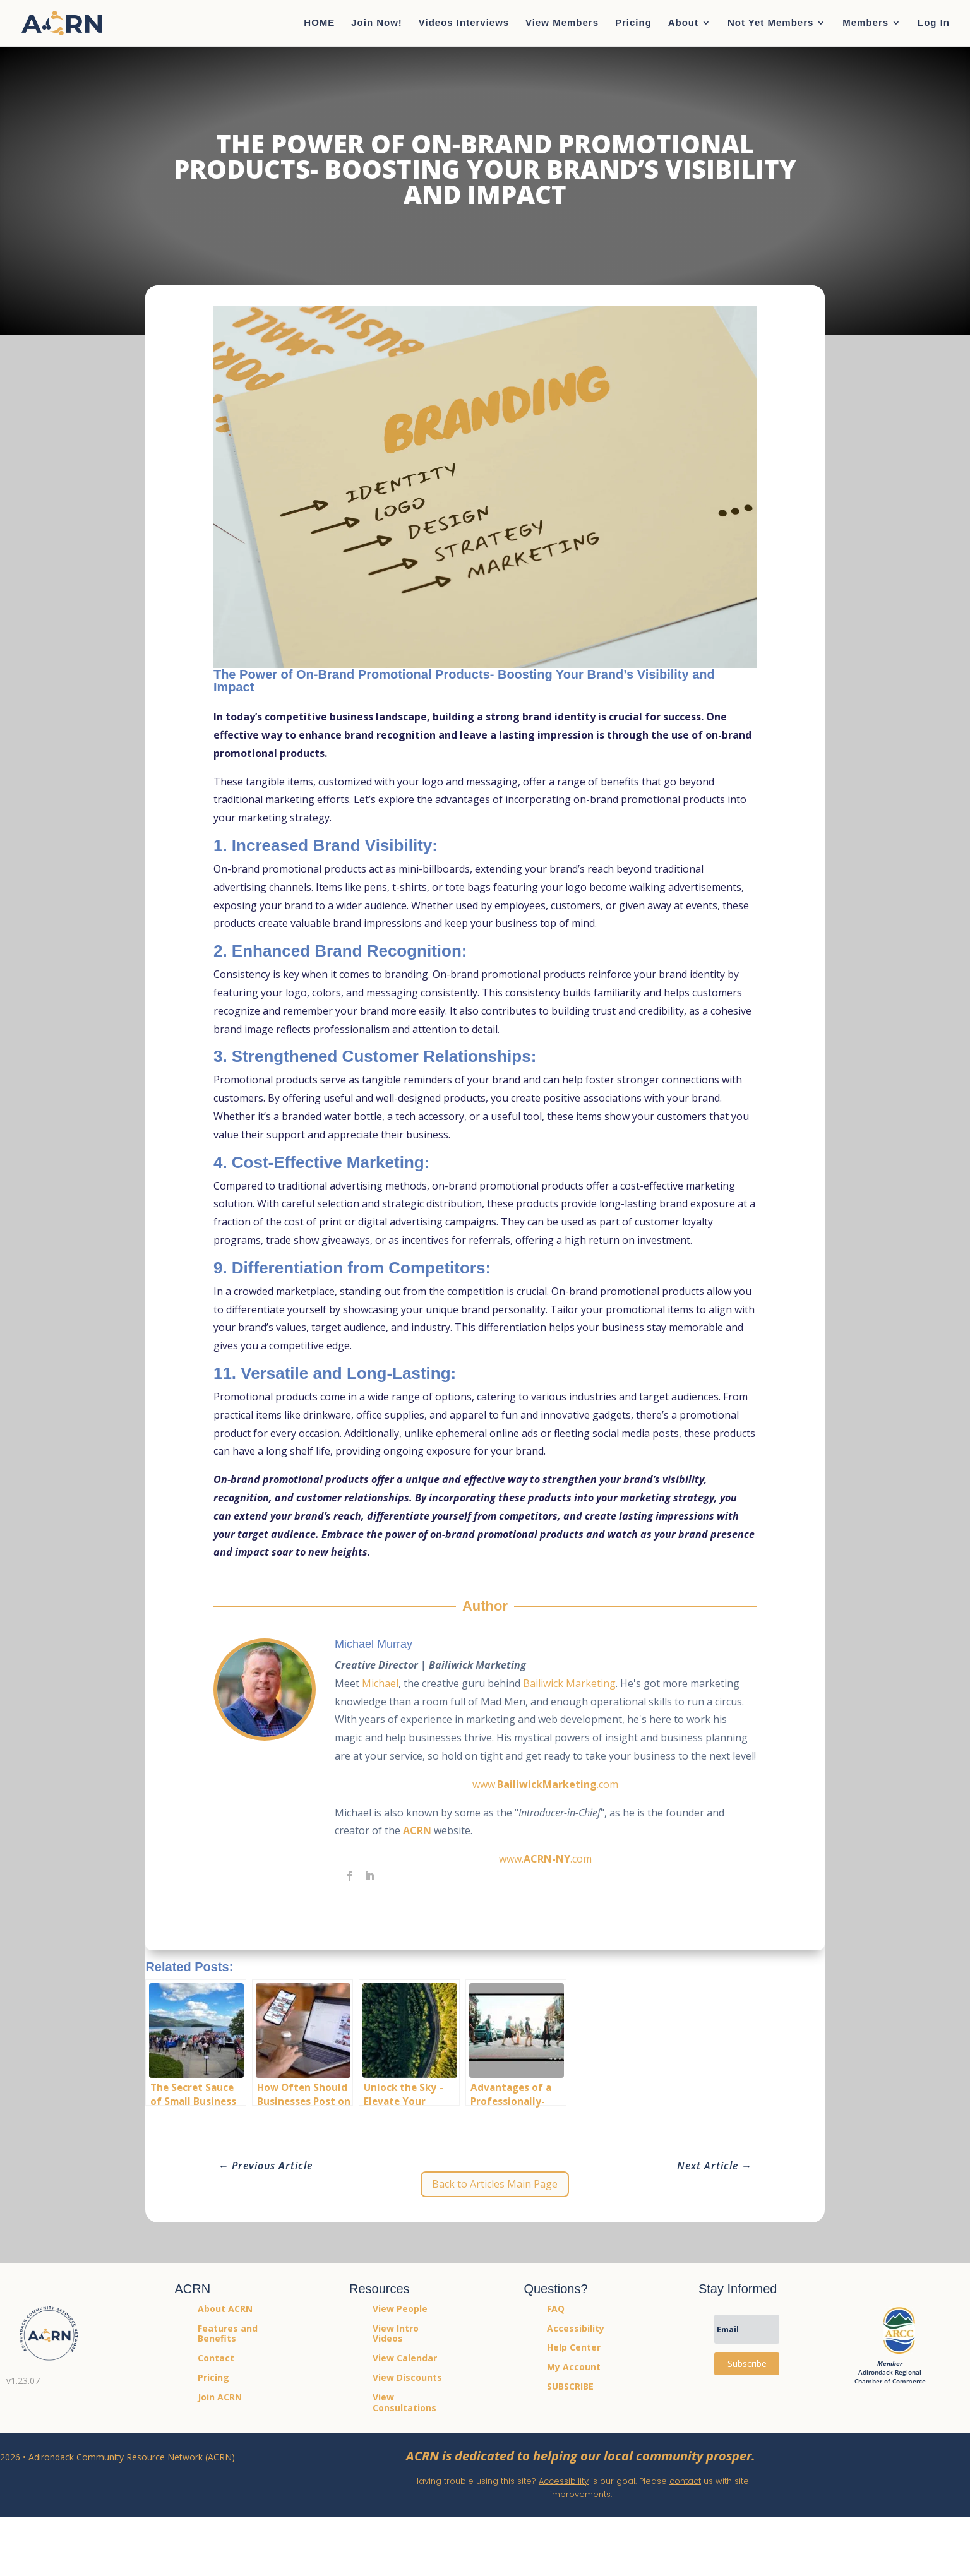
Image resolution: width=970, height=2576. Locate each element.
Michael (380, 1683)
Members (865, 23)
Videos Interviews (464, 23)
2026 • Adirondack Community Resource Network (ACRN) (117, 2457)
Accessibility (564, 2481)
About (683, 23)
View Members (562, 23)
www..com (545, 1784)
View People (400, 2309)
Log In (934, 23)
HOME (319, 23)
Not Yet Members (770, 23)
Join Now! (376, 23)
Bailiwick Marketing (569, 1683)
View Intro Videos (396, 2333)
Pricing (633, 23)
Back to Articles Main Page (495, 2184)
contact (685, 2481)
